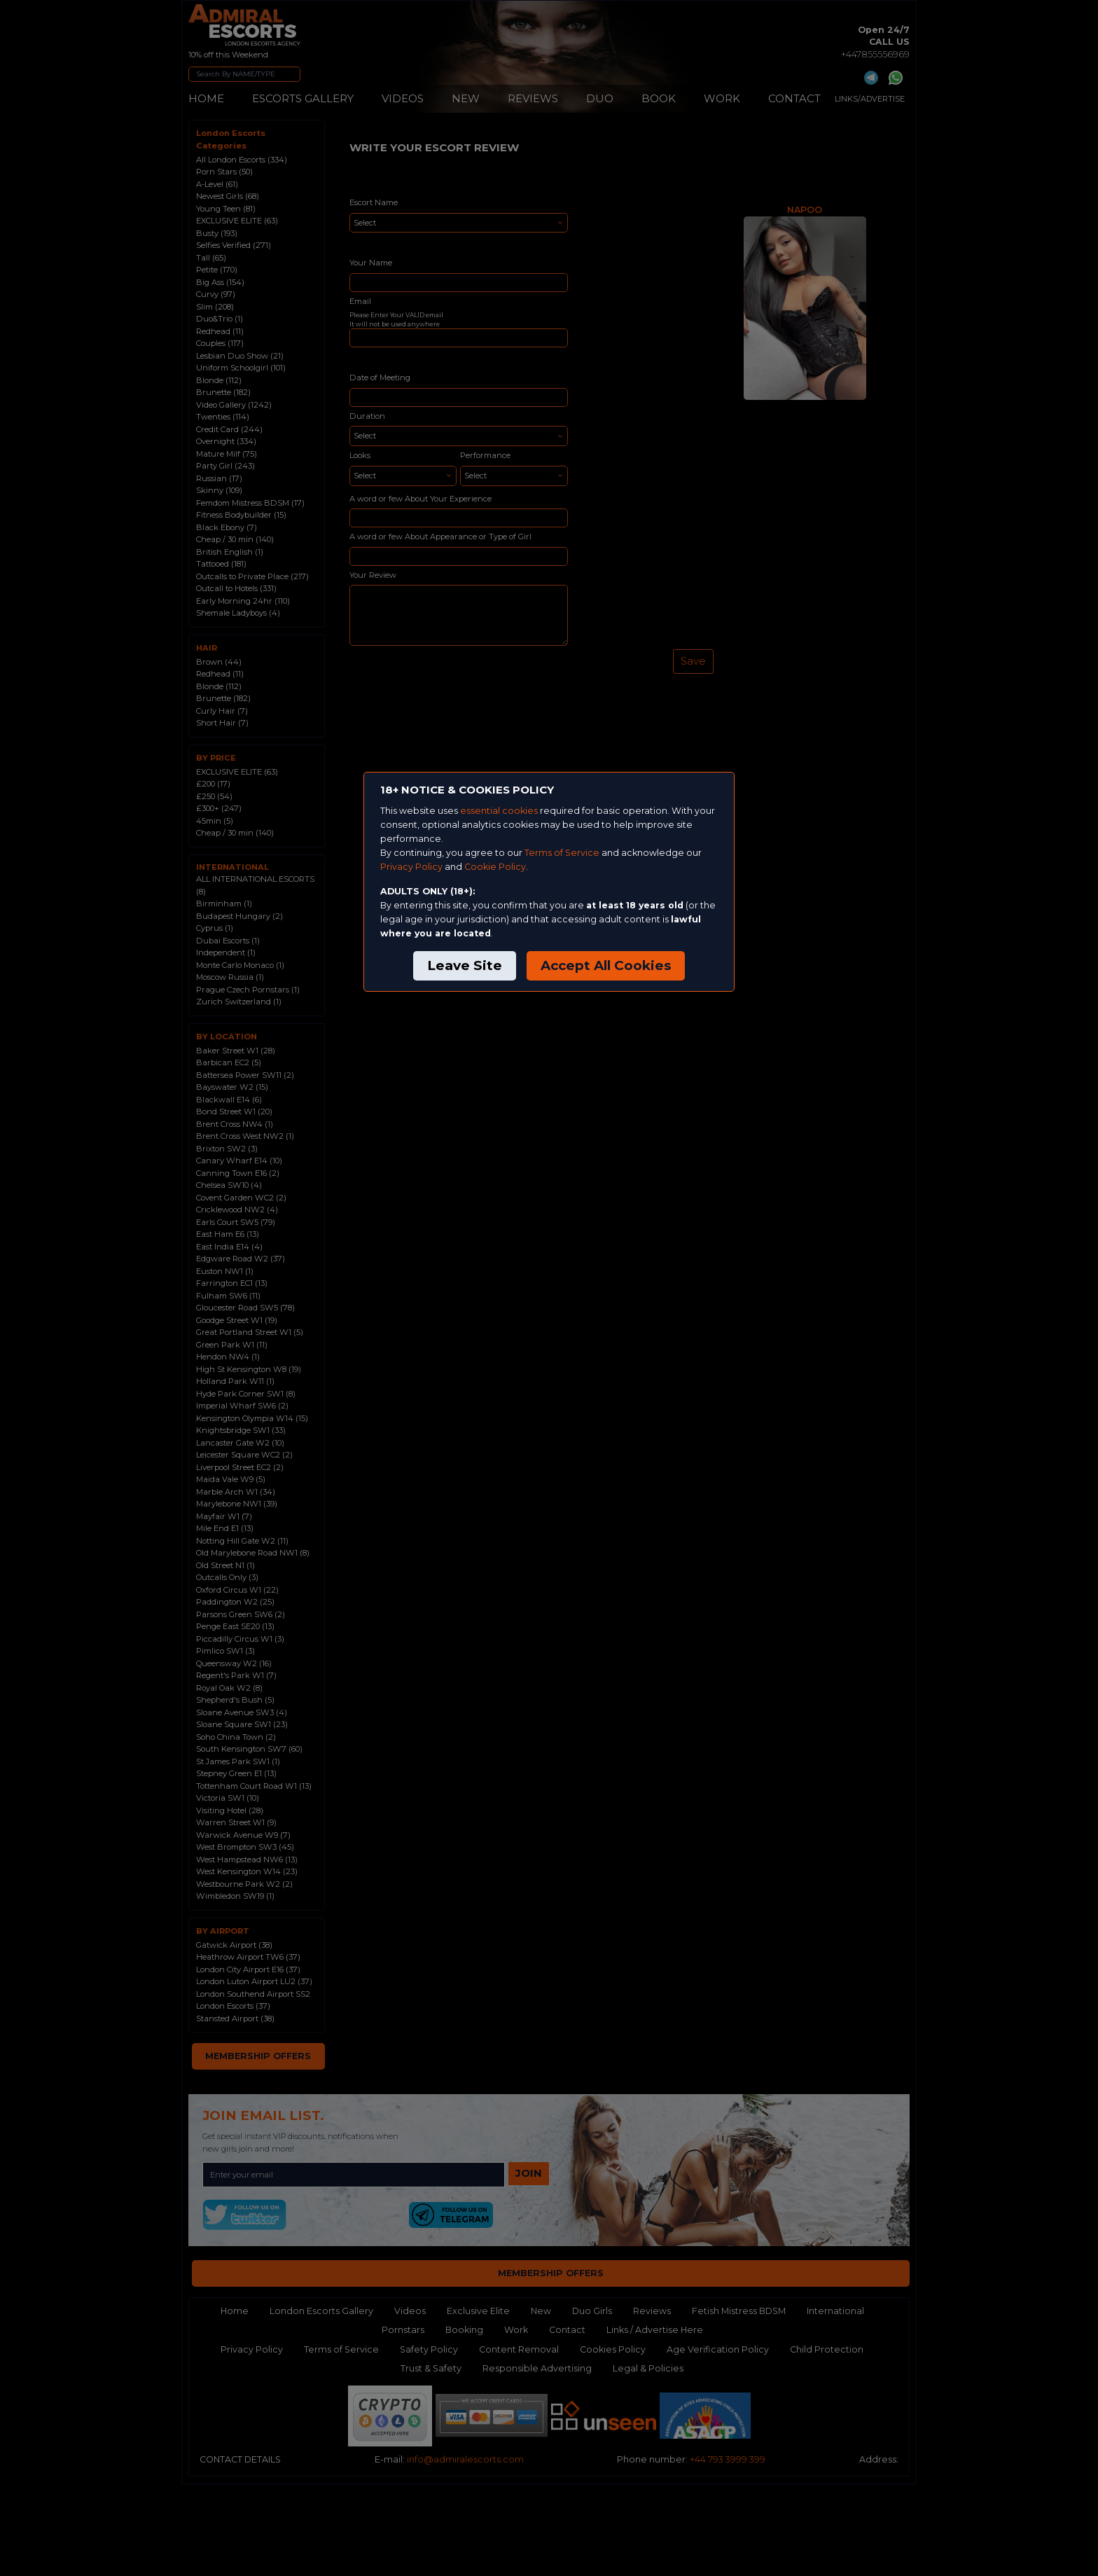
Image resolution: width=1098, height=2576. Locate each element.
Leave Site (464, 965)
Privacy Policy (411, 866)
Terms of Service (561, 852)
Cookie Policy (495, 866)
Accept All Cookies (606, 965)
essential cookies (499, 810)
